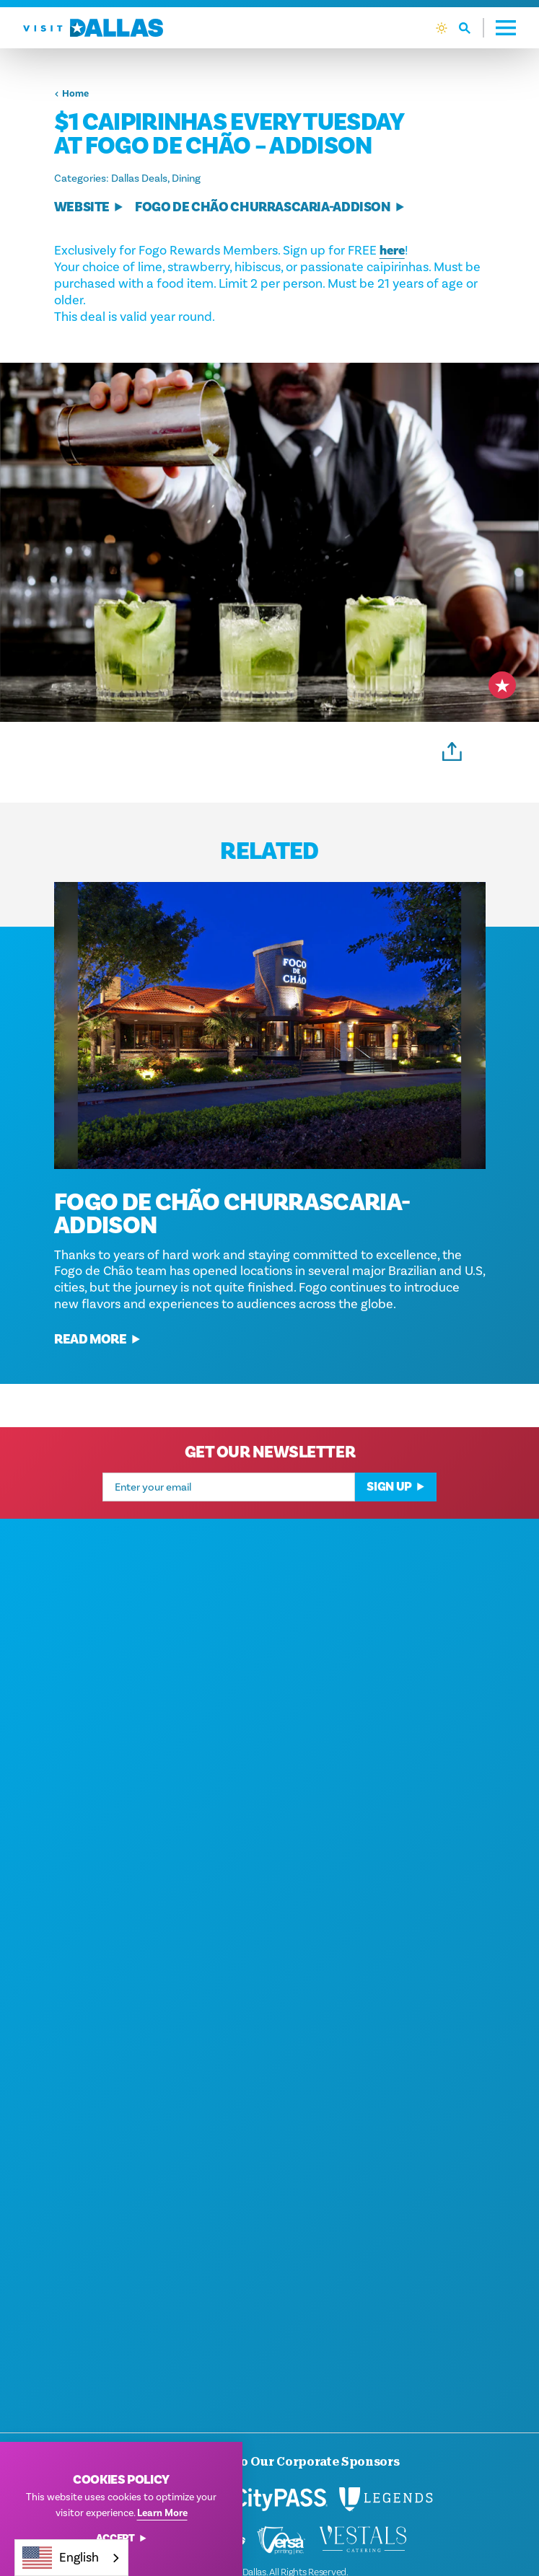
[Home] (93, 28)
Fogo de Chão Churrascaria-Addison (270, 207)
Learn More (162, 2513)
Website (89, 207)
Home (71, 93)
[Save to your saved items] (502, 685)
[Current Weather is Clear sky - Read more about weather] (441, 28)
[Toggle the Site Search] (471, 28)
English (60, 2557)
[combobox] (71, 2557)
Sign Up (396, 1508)
